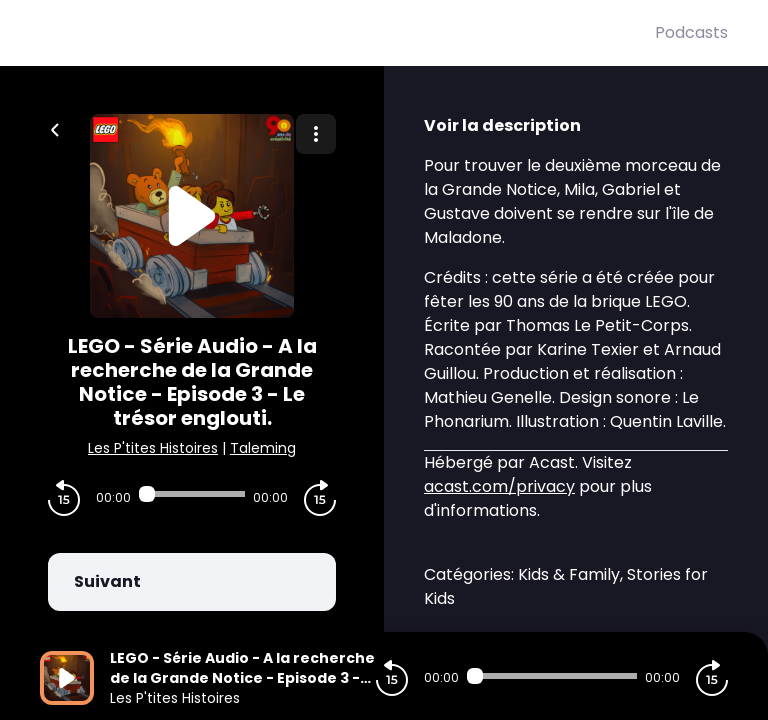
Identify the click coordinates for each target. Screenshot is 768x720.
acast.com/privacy (499, 486)
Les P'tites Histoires (153, 448)
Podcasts (691, 32)
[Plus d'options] (316, 134)
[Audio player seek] (192, 494)
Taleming (263, 448)
